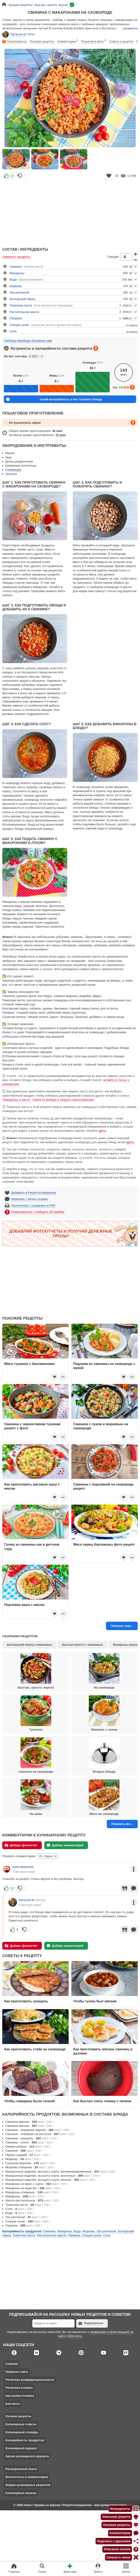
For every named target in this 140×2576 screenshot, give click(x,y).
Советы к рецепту (121, 41)
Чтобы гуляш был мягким (95, 2001)
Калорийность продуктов (24, 2440)
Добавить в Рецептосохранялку (33, 1192)
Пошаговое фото (93, 40)
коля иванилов (23, 1866)
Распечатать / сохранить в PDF (33, 1205)
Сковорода (13, 469)
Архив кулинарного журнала (27, 2456)
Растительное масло (24, 312)
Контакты (12, 2403)
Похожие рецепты (42, 41)
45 (116, 175)
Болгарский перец (22, 299)
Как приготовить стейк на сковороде (35, 2049)
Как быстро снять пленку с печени (102, 2101)
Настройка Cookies (19, 2395)
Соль (13, 331)
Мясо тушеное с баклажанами (29, 1364)
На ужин (35, 1797)
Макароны (17, 273)
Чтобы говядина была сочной (29, 2101)
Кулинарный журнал (21, 2448)
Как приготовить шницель (26, 2001)
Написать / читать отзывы (29, 1199)
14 (12, 175)
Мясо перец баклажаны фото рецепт (104, 1544)
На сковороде (104, 1671)
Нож (8, 457)
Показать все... (122, 1824)
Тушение (35, 1713)
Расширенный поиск (21, 2469)
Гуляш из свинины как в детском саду (31, 1546)
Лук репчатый (19, 292)
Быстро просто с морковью (82, 1644)
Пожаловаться (14, 41)
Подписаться (91, 2323)
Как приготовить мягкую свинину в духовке (102, 2051)
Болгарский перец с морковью (29, 1644)
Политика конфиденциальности (29, 2379)
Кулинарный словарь (21, 2432)
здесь (102, 1130)
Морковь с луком (104, 1713)
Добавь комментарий (65, 1845)
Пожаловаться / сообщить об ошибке (37, 1212)
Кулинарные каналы (21, 2493)
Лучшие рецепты (18, 2416)
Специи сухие (19, 325)
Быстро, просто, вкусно (36, 1671)
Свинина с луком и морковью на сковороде (100, 1426)
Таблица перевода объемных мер (28, 340)
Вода (13, 279)
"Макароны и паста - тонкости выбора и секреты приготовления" (48, 1099)
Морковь (16, 286)
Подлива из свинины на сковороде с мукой (104, 1366)
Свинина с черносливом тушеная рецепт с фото (32, 1426)
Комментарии (67, 40)
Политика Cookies (19, 2387)
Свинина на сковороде (35, 1755)
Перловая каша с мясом (24, 1605)
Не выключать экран (23, 422)
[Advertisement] (70, 211)
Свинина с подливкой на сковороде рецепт (103, 1486)
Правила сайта (16, 2371)
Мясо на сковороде (104, 1797)
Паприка (16, 318)
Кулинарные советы (20, 2424)
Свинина (16, 266)
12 (12, 1888)
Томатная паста (21, 305)
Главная (11, 2363)
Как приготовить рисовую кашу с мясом (32, 1486)
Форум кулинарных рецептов (27, 2485)
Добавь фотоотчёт (21, 1845)
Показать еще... (122, 1625)
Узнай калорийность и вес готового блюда (54, 399)
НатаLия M (14, 34)
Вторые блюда (104, 1755)
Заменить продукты (16, 256)
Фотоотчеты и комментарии (26, 2477)
